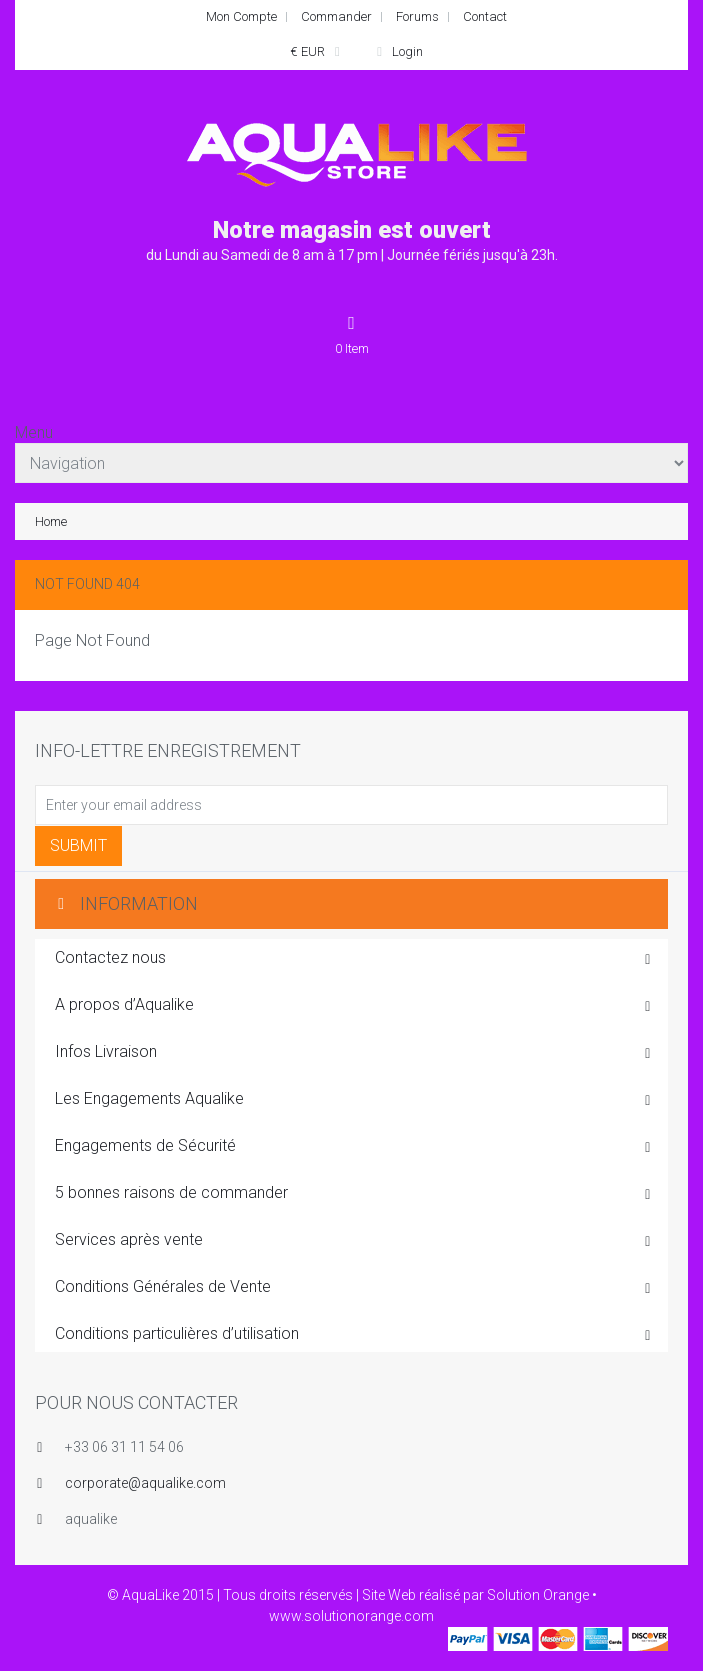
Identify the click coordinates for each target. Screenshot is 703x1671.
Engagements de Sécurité (354, 1147)
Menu (34, 432)
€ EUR (318, 51)
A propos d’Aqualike (354, 1006)
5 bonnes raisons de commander (354, 1194)
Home (51, 521)
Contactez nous (354, 959)
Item (352, 334)
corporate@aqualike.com (145, 1483)
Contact (485, 16)
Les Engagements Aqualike (354, 1100)
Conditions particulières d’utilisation (354, 1335)
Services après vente (354, 1241)
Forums (417, 16)
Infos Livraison (354, 1053)
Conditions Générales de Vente (354, 1288)
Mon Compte (241, 16)
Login (397, 51)
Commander (336, 16)
